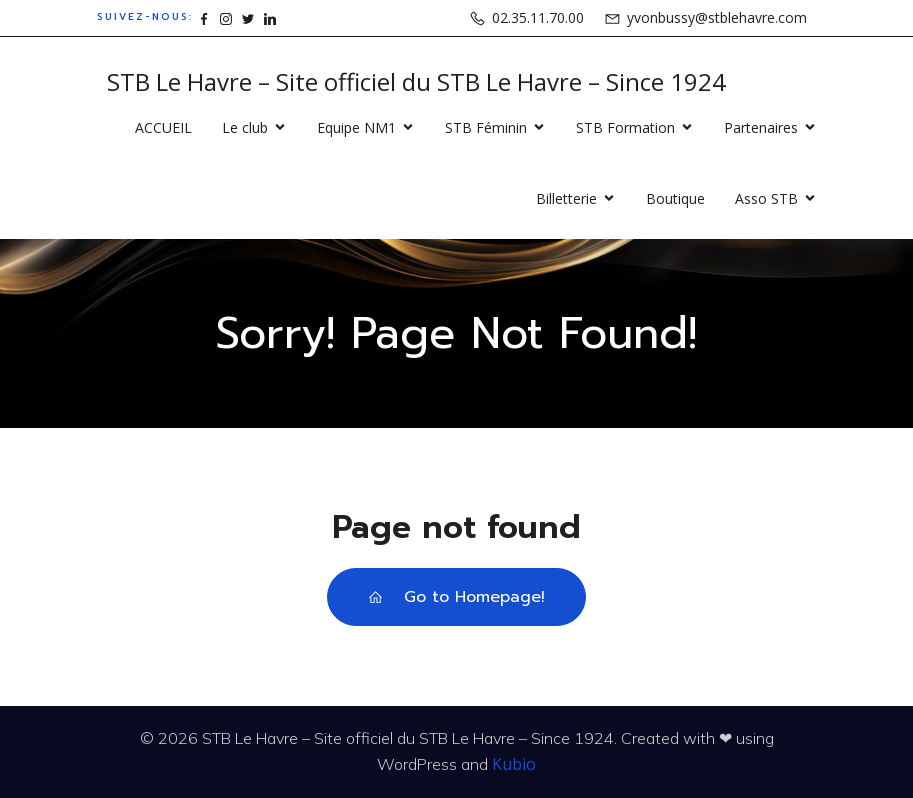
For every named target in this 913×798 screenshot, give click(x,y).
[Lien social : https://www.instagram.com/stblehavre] (226, 17)
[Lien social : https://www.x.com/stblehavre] (248, 17)
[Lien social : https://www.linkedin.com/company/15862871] (270, 17)
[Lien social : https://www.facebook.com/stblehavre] (204, 17)
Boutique (675, 198)
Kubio (514, 764)
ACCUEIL (163, 127)
